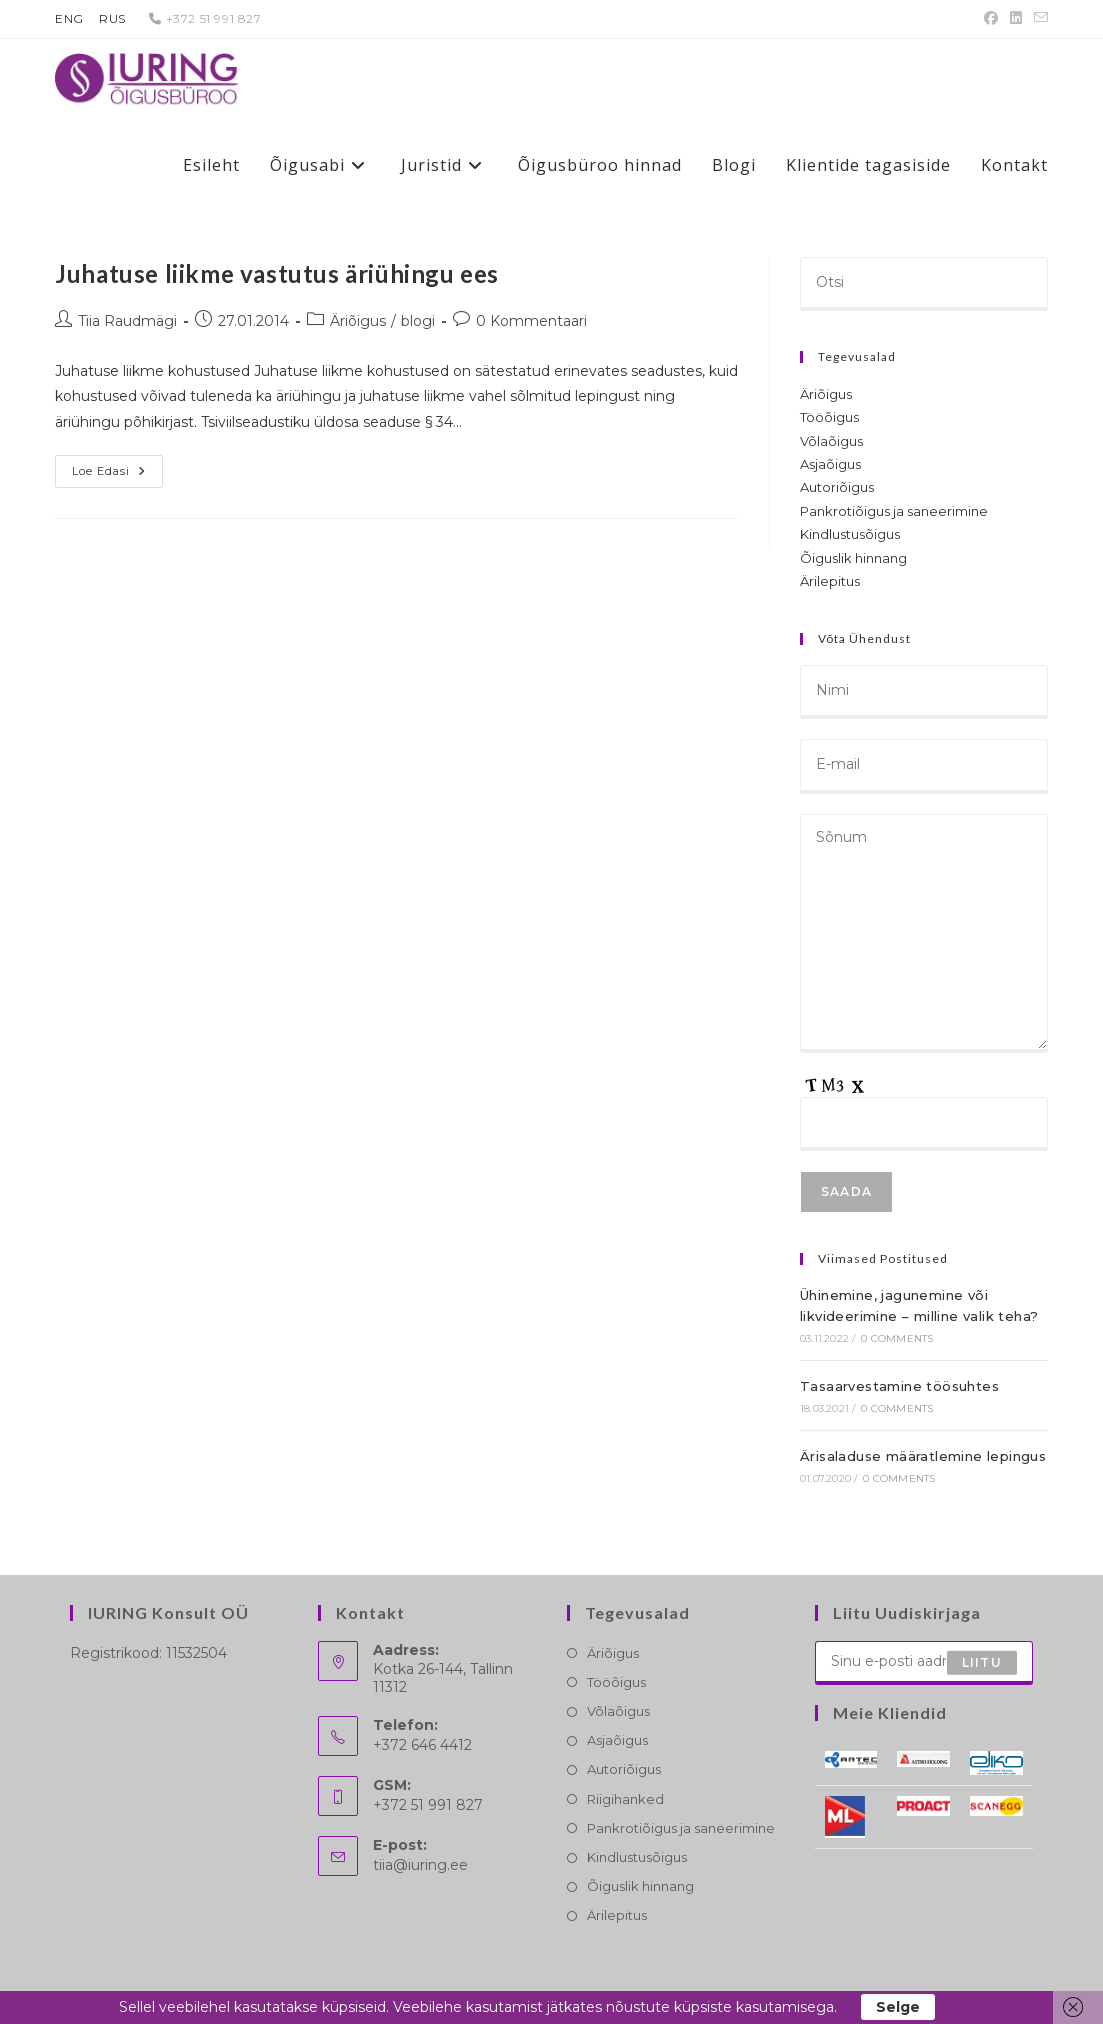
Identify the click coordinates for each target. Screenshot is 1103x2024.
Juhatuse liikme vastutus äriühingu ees (277, 273)
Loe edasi (117, 475)
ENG (69, 18)
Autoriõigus (837, 487)
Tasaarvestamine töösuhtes (899, 1386)
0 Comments (897, 1338)
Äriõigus (358, 321)
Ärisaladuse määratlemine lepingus (923, 1456)
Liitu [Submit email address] (982, 1662)
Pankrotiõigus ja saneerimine (894, 511)
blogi (418, 321)
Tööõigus (829, 417)
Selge (898, 2007)
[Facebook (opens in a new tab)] (991, 19)
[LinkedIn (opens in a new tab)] (1016, 19)
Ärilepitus (830, 581)
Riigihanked (625, 1799)
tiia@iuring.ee (420, 1865)
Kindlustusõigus (850, 534)
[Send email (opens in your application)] (1038, 19)
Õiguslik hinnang (853, 558)
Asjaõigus (830, 464)
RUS (112, 18)
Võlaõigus (831, 441)
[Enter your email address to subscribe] (924, 1663)
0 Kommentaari (531, 321)
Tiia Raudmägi (127, 321)
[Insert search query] (924, 284)
